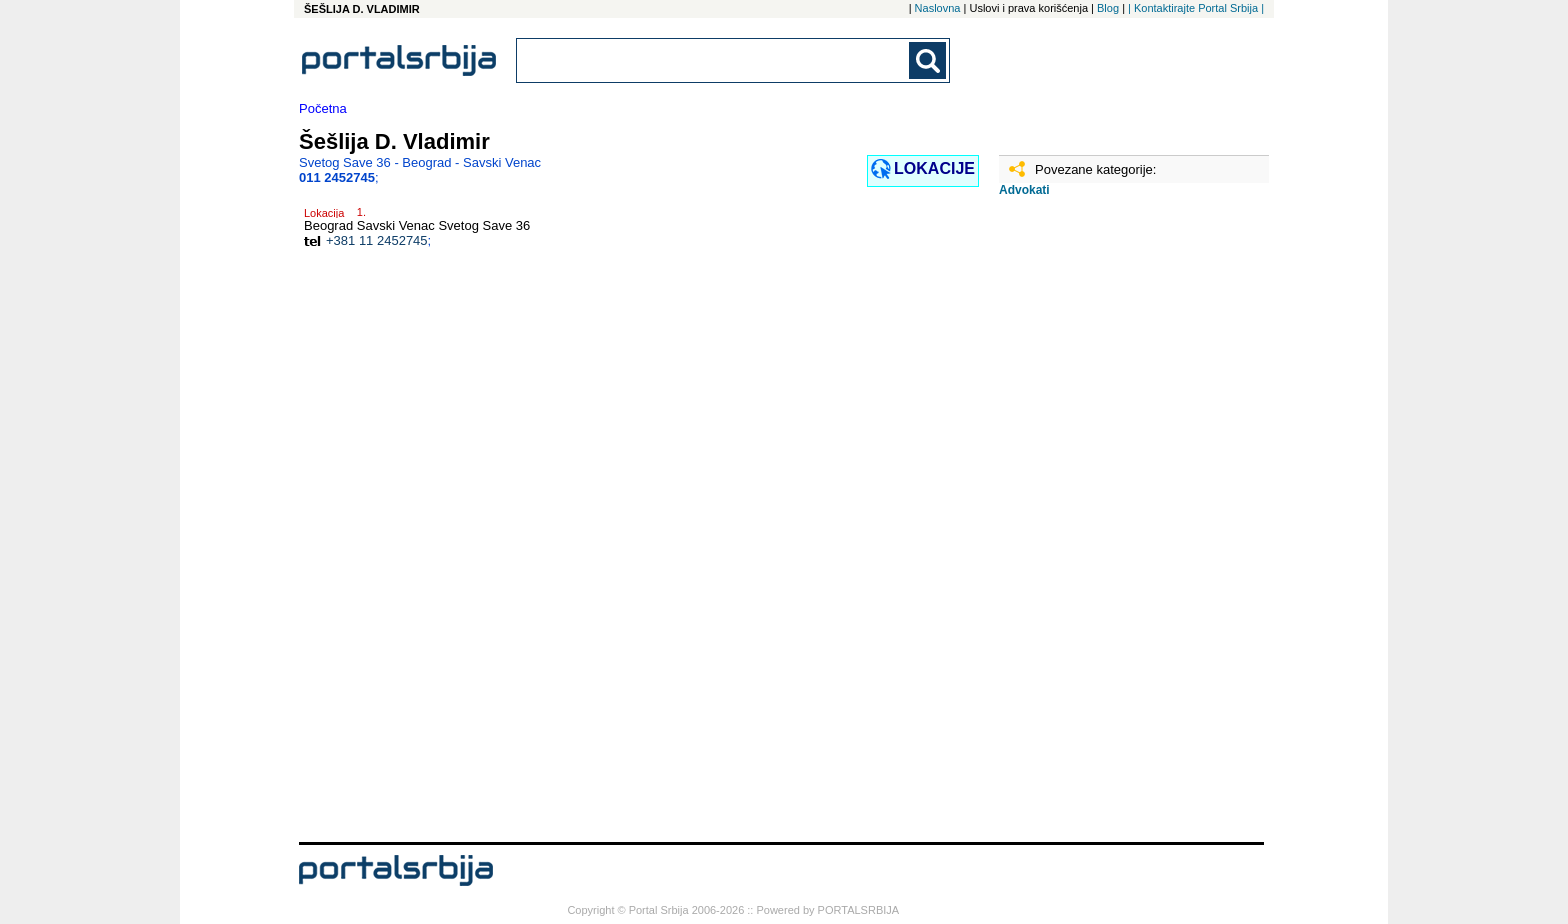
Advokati (1024, 190)
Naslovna (938, 8)
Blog (1108, 8)
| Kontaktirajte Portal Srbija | (1196, 8)
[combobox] (714, 60)
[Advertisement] (1099, 527)
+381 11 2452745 (377, 240)
